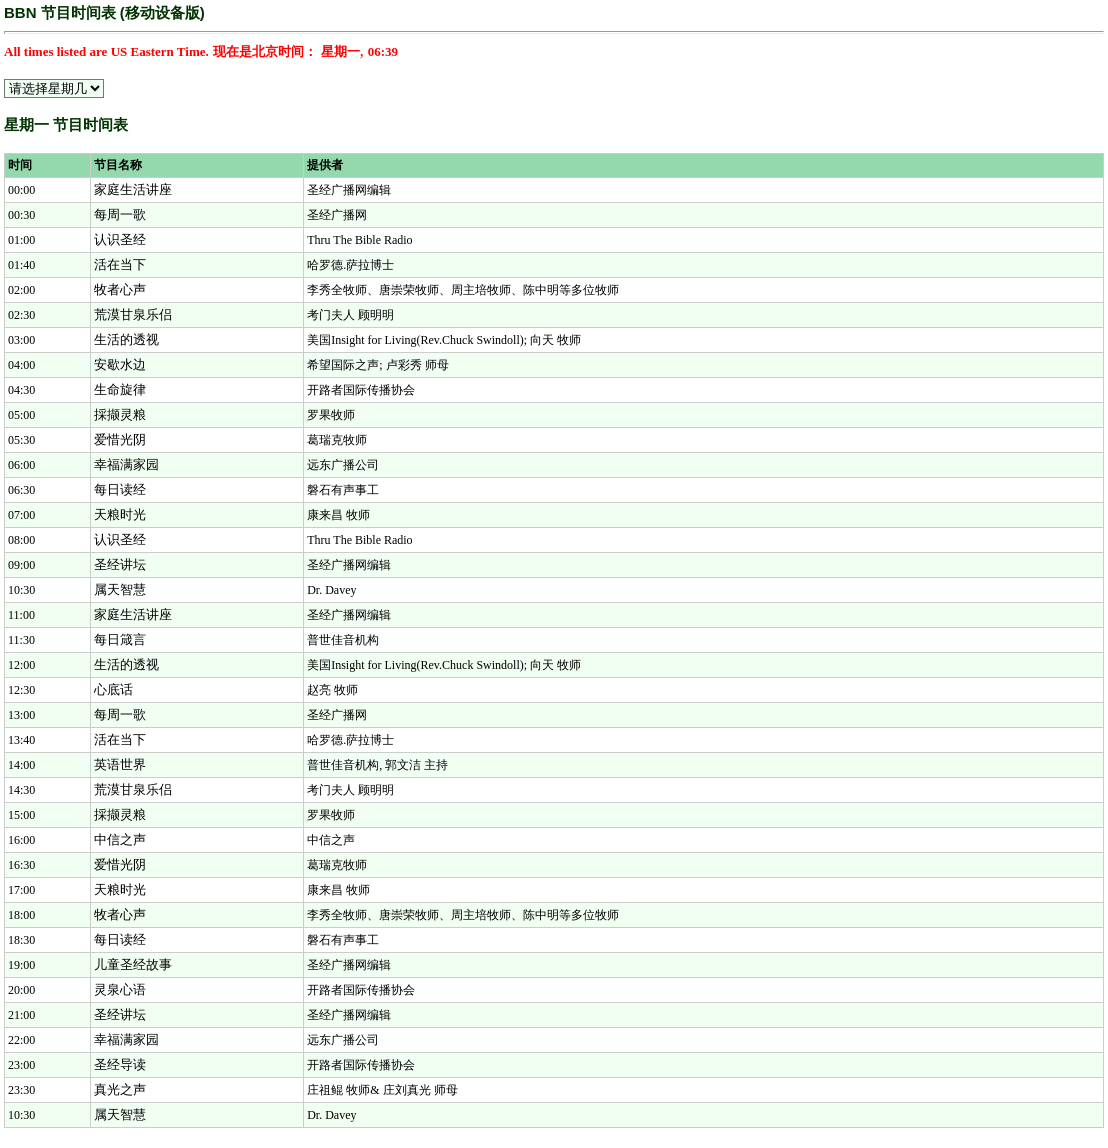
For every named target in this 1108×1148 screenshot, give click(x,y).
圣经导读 (120, 1064)
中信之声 (120, 839)
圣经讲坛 (120, 564)
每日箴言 (120, 639)
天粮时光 (120, 514)
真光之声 (120, 1089)
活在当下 (120, 264)
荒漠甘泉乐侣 (133, 314)
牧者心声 (120, 289)
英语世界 (120, 764)
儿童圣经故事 (133, 964)
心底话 (113, 689)
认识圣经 (120, 239)
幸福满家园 (126, 464)
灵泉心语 (120, 989)
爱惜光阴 (120, 439)
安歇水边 (120, 364)
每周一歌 (120, 214)
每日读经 (120, 489)
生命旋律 (120, 389)
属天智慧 (120, 589)
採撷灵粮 (120, 414)
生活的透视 (126, 339)
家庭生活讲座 (133, 189)
